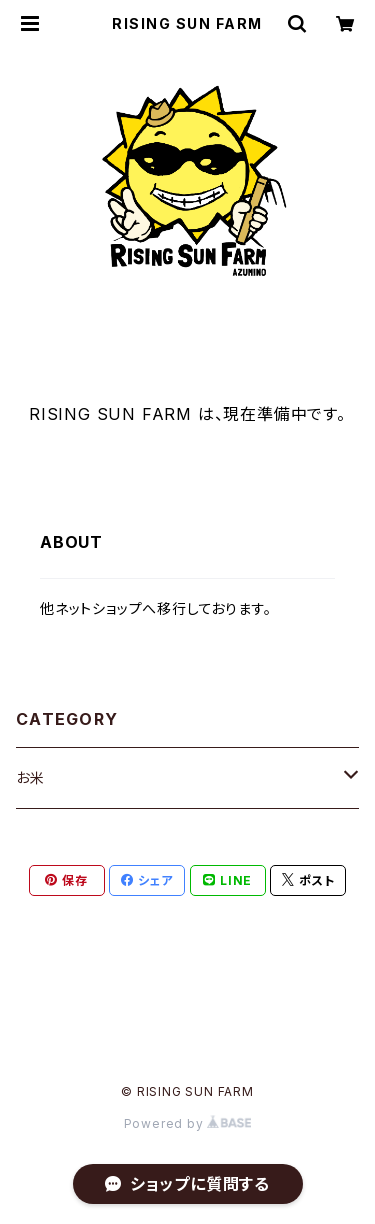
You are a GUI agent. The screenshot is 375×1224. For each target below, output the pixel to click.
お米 (30, 777)
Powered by (188, 1123)
